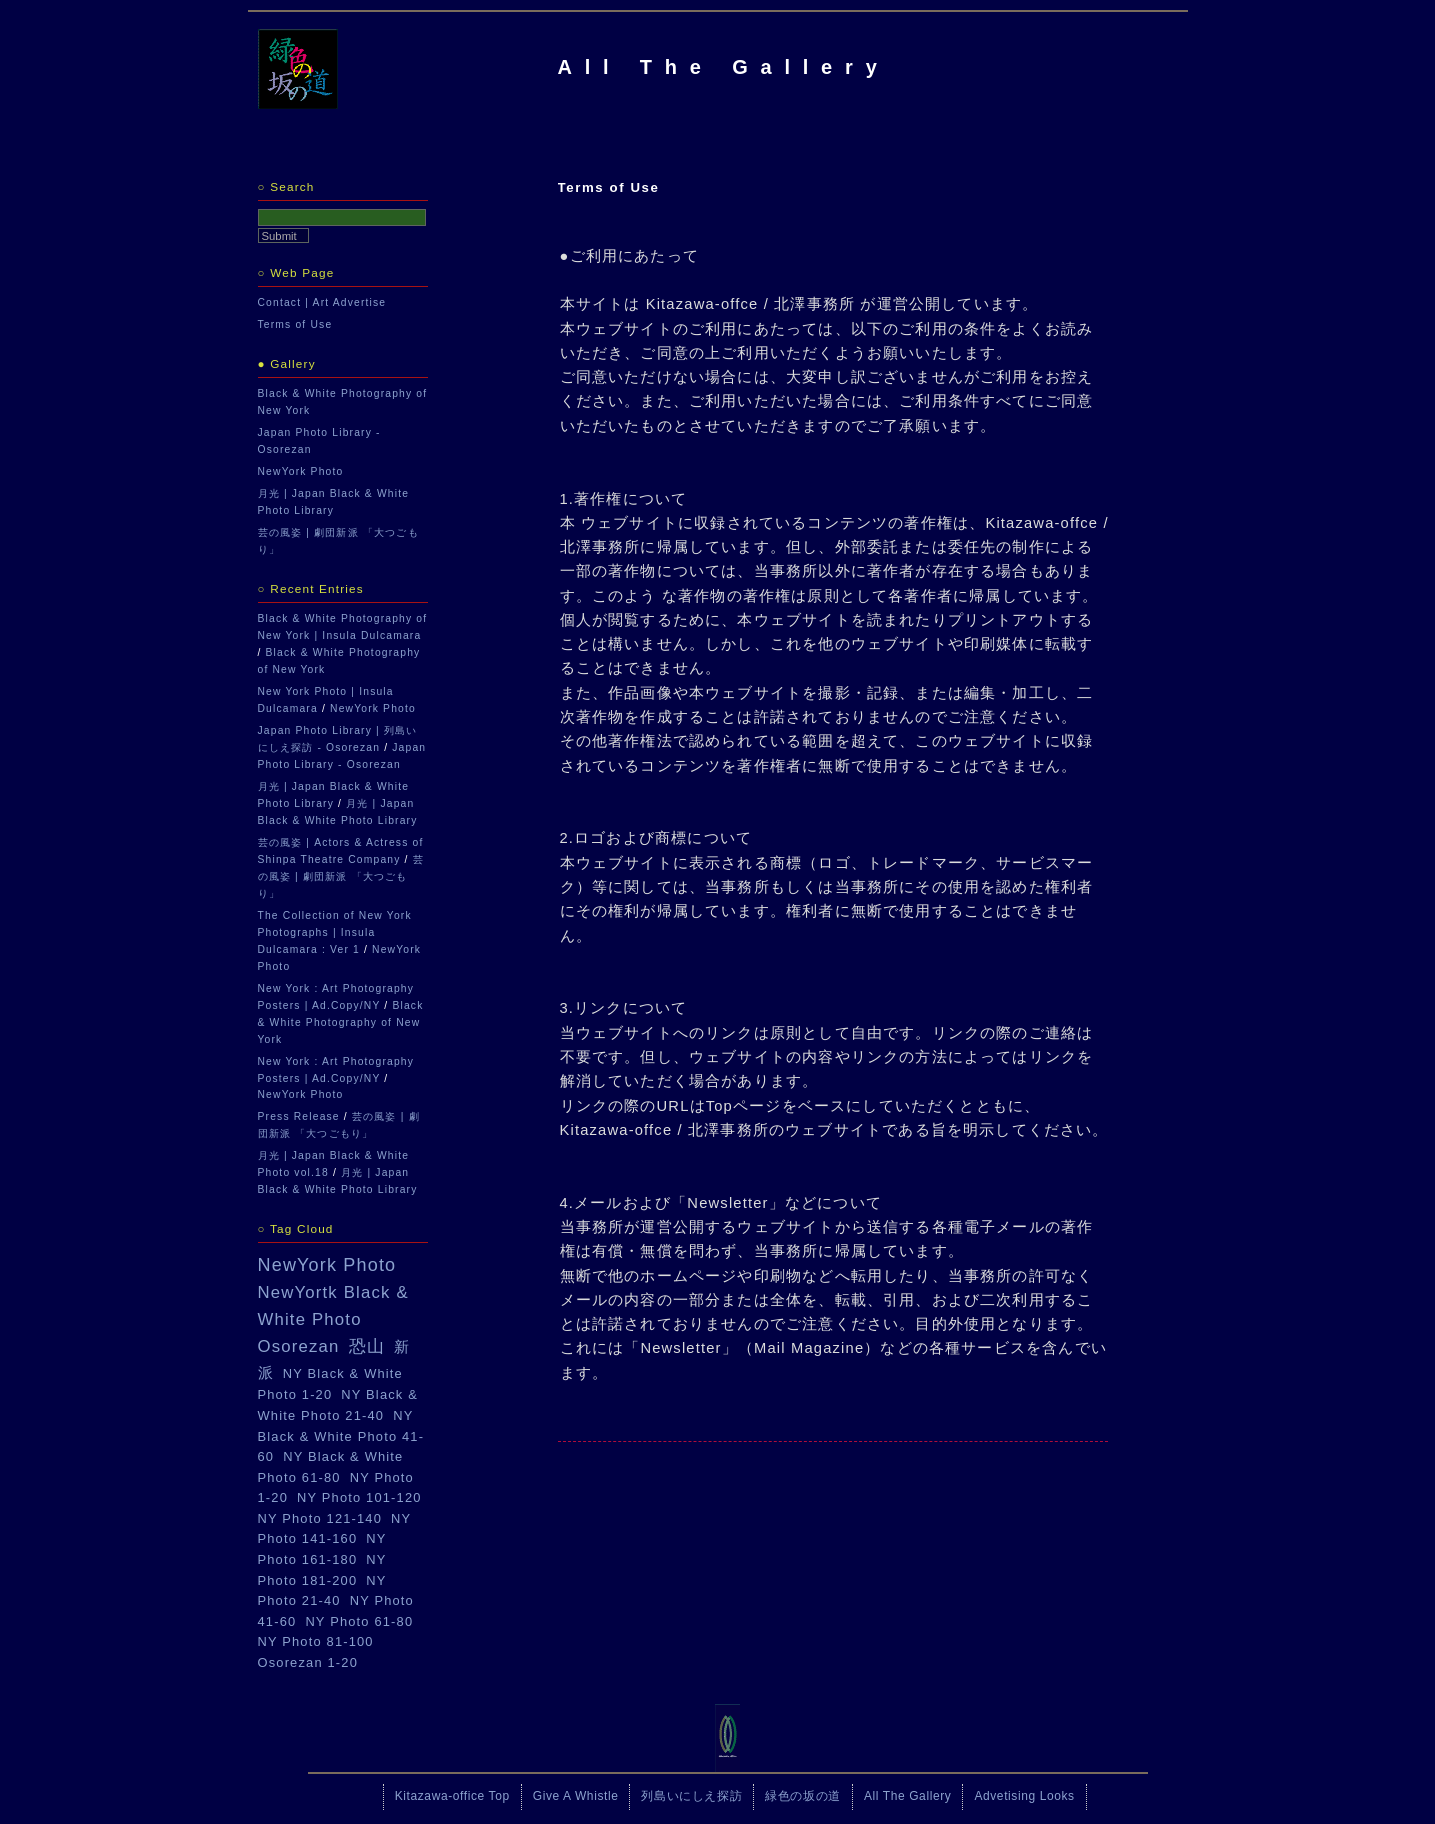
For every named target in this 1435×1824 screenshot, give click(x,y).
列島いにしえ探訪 (691, 1796)
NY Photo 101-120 (359, 1497)
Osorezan (299, 1346)
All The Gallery (724, 67)
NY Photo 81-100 (316, 1641)
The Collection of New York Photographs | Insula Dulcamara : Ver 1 (335, 932)
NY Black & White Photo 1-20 (330, 1384)
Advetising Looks (1024, 1796)
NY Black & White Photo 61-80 (331, 1467)
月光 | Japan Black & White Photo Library (334, 502)
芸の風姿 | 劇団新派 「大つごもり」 (338, 541)
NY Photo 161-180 (322, 1549)
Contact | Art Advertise (322, 302)
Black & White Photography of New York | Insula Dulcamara (343, 627)
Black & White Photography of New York (343, 402)
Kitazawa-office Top (452, 1796)
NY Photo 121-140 (320, 1518)
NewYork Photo (301, 471)
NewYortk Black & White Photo (333, 1306)
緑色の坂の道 (803, 1796)
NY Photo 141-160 (335, 1529)
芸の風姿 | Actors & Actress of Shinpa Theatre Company (341, 851)
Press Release (299, 1116)
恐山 (367, 1346)
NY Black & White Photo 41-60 (341, 1436)
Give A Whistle (576, 1796)
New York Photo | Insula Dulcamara (326, 700)
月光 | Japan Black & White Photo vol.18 (334, 1164)
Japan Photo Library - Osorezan (319, 441)
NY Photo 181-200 (322, 1570)
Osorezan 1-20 (308, 1662)
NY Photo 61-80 (359, 1621)
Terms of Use (295, 324)
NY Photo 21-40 (322, 1591)
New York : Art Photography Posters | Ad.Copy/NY (336, 997)
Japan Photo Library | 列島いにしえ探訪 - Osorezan (338, 739)
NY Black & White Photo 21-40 (338, 1405)
